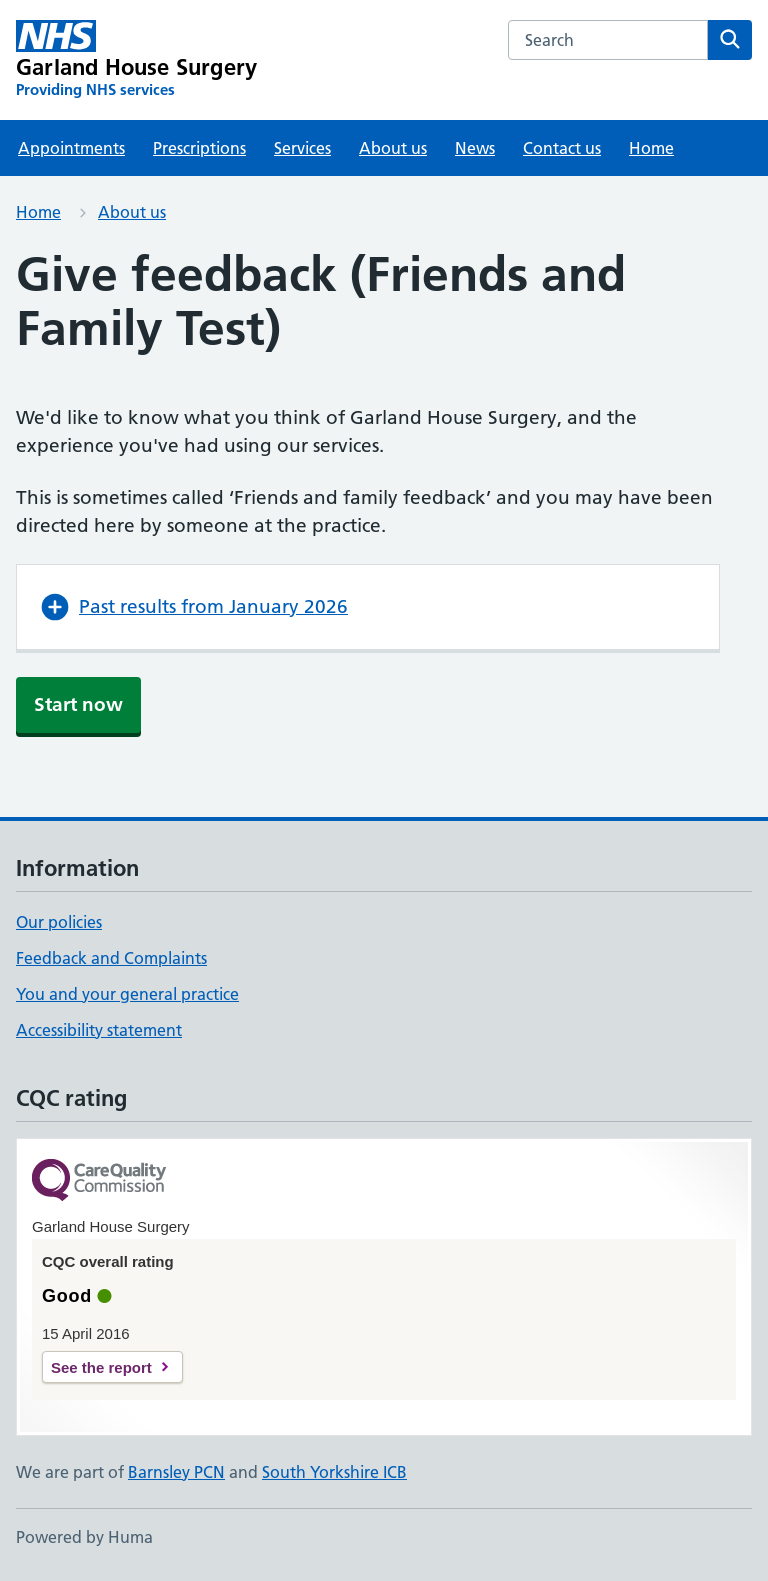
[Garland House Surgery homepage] (136, 60)
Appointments (71, 148)
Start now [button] (78, 704)
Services (302, 148)
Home (651, 148)
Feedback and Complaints (111, 958)
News (475, 148)
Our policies (59, 922)
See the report (101, 1367)
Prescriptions (199, 148)
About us (393, 148)
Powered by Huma (84, 1537)
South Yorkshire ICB (334, 1472)
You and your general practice (127, 994)
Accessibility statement (99, 1030)
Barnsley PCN (176, 1472)
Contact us (562, 148)
